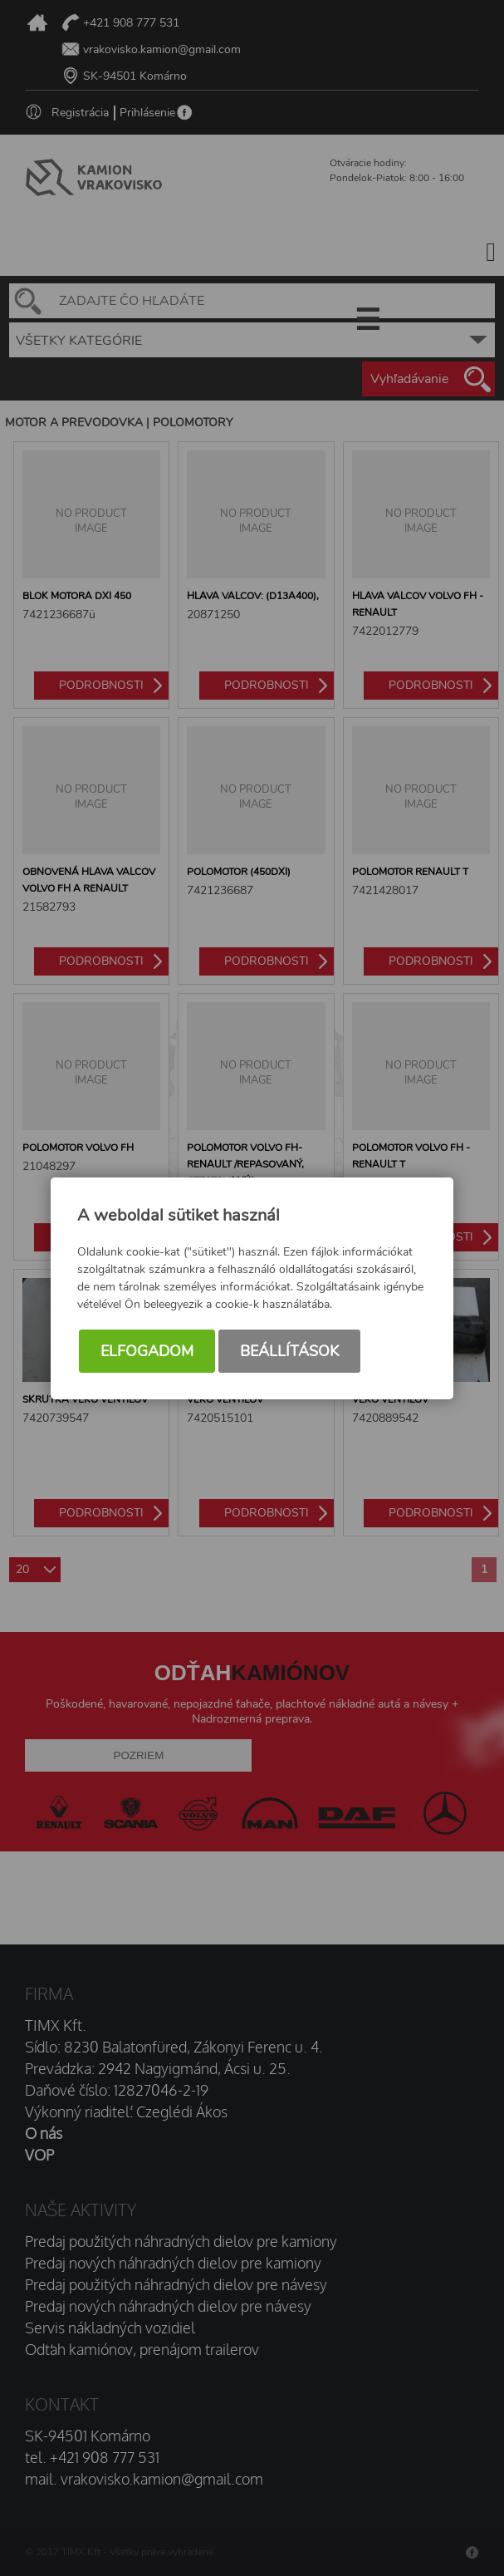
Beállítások (289, 1351)
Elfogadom (146, 1351)
